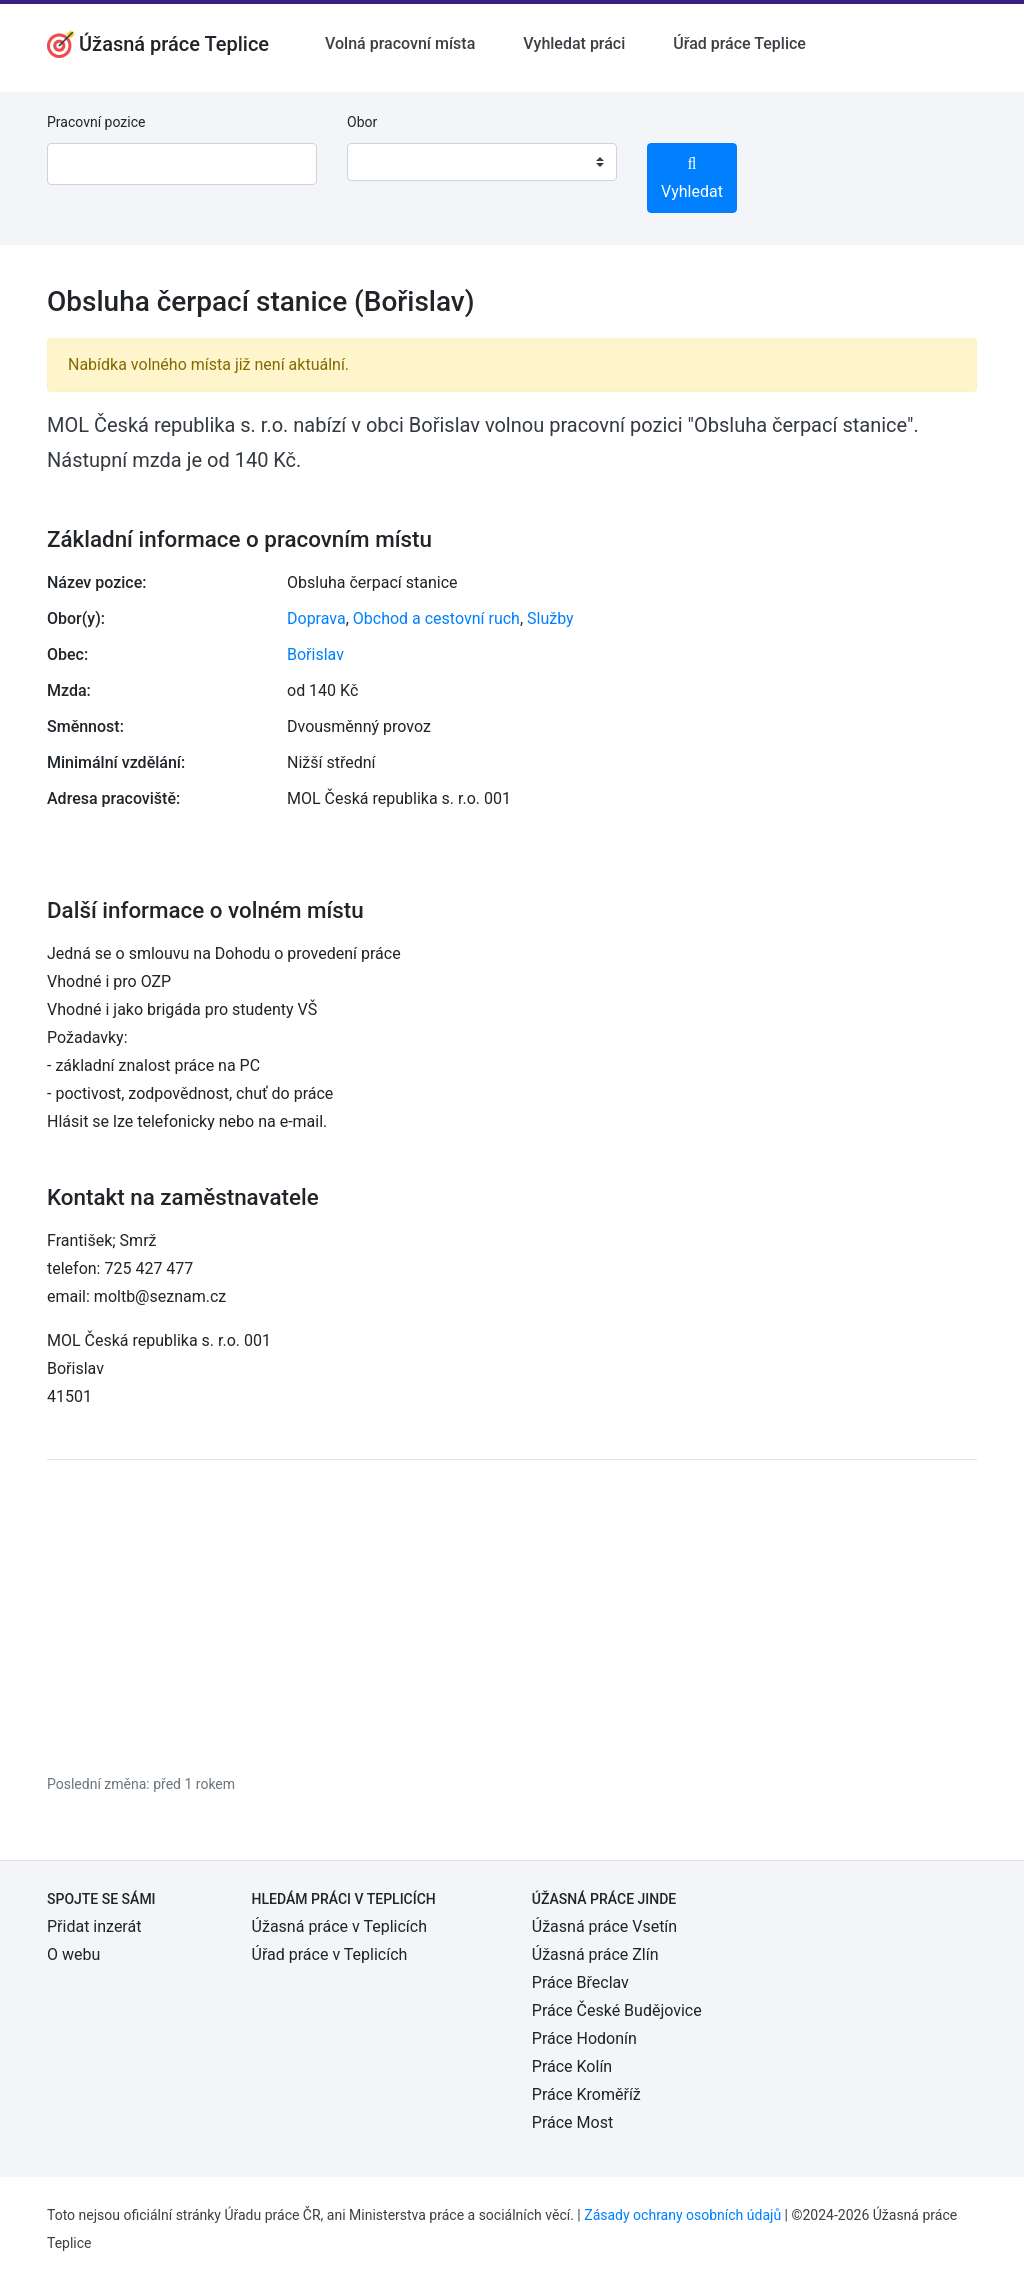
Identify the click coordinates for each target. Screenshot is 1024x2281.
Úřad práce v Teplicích (330, 1954)
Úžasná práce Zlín (595, 1954)
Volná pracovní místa (400, 43)
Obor (362, 122)
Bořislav (315, 654)
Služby (550, 618)
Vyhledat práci (574, 43)
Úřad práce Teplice (739, 43)
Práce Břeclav (580, 1982)
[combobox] (482, 162)
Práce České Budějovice (617, 2010)
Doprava (316, 618)
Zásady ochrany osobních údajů (682, 2215)
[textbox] (388, 162)
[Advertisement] (512, 1616)
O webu (73, 1954)
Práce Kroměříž (586, 2094)
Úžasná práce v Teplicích (339, 1926)
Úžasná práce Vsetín (604, 1926)
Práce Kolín (572, 2066)
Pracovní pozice (96, 122)
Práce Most (572, 2122)
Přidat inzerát (94, 1926)
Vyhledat (692, 178)
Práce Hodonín (584, 2038)
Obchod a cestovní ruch (436, 618)
